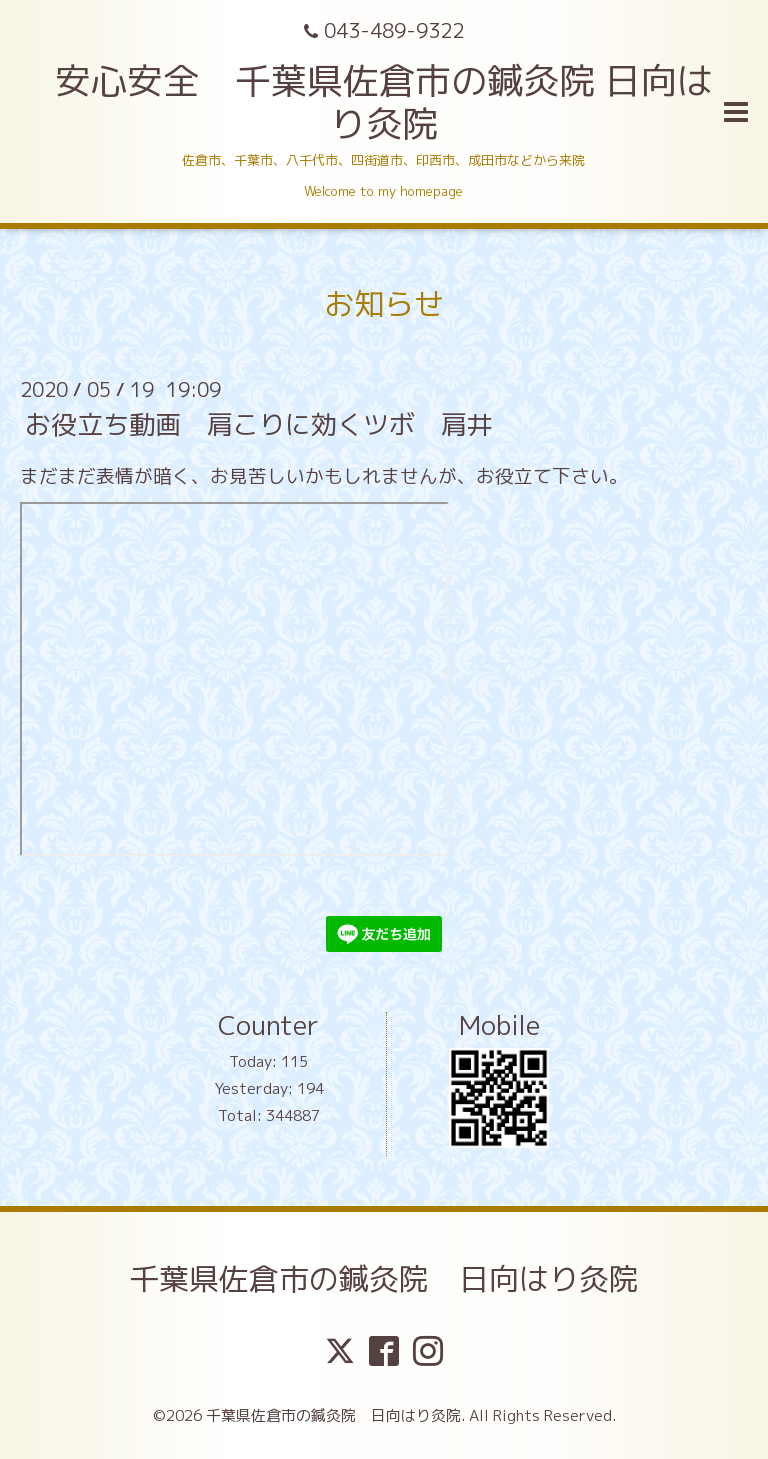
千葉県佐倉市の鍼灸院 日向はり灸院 (384, 1279)
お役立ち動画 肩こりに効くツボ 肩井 (259, 424)
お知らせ (384, 304)
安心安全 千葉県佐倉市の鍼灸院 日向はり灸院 (384, 102)
